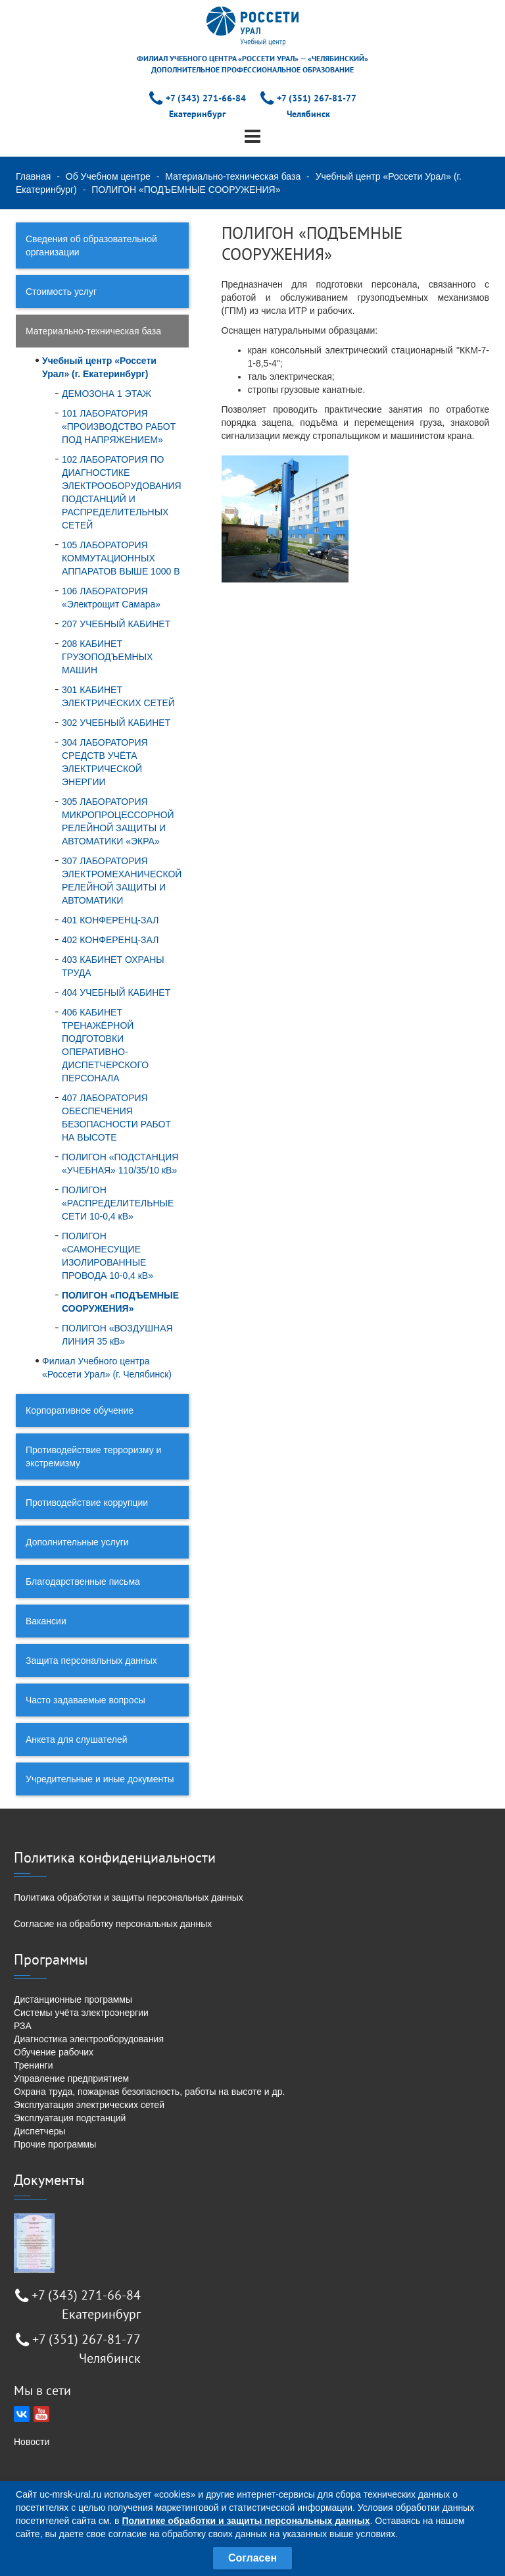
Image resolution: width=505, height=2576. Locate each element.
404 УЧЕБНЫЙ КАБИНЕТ (116, 992)
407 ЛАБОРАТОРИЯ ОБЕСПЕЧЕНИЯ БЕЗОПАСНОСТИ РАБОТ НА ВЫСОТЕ (116, 1118)
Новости (31, 2441)
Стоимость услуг (61, 291)
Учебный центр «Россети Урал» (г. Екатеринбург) (99, 367)
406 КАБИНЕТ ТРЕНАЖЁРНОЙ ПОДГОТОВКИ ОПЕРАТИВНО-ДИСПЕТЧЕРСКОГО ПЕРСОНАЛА (105, 1045)
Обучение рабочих (53, 2052)
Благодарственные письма (83, 1581)
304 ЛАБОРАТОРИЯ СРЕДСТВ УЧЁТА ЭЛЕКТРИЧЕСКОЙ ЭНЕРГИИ (105, 762)
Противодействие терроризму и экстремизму (93, 1456)
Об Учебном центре (108, 176)
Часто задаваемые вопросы (85, 1700)
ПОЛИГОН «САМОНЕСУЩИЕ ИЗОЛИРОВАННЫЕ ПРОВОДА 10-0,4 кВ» (107, 1256)
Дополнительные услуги (77, 1542)
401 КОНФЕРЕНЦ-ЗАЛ (110, 920)
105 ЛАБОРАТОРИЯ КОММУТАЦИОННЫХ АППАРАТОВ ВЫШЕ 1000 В (121, 558)
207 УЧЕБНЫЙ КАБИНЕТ (116, 624)
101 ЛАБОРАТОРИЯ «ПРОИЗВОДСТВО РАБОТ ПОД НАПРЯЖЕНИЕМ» (119, 426)
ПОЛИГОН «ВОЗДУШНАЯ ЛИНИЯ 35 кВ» (117, 1335)
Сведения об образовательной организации (91, 245)
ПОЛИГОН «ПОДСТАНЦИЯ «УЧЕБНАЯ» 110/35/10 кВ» (120, 1163)
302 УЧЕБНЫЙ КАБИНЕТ (116, 722)
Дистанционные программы (73, 1999)
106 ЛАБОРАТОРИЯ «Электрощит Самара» (111, 597)
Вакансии (46, 1621)
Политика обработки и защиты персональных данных (128, 1897)
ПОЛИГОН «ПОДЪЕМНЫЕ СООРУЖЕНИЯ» (120, 1302)
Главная (33, 176)
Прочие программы (55, 2144)
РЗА (23, 2026)
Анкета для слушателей (77, 1739)
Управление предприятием (71, 2078)
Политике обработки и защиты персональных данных (246, 2520)
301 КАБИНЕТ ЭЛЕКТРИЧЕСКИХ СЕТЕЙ (118, 696)
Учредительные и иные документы (100, 1779)
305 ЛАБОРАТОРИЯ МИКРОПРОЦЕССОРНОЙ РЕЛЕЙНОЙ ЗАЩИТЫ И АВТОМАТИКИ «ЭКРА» (118, 821)
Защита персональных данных (91, 1660)
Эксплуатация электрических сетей (89, 2104)
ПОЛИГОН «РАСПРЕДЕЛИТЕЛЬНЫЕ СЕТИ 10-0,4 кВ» (118, 1203)
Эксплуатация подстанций (70, 2118)
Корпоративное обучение (79, 1410)
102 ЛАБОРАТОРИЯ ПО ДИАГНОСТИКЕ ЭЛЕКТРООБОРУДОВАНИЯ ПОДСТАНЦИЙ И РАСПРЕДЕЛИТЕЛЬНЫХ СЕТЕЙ (121, 492)
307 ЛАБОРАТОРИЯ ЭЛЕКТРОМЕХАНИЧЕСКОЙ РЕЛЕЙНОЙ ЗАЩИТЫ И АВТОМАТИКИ (121, 881)
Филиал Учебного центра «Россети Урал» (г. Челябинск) (107, 1367)
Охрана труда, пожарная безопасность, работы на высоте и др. (149, 2091)
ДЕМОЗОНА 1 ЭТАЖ (106, 393)
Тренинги (33, 2065)
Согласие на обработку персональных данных (113, 1924)
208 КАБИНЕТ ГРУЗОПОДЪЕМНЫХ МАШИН (107, 656)
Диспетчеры (40, 2131)
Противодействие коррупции (87, 1502)
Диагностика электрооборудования (89, 2039)
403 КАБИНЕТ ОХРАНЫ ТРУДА (113, 966)
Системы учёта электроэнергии (81, 2012)
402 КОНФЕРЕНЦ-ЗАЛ (110, 940)
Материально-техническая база (233, 176)
